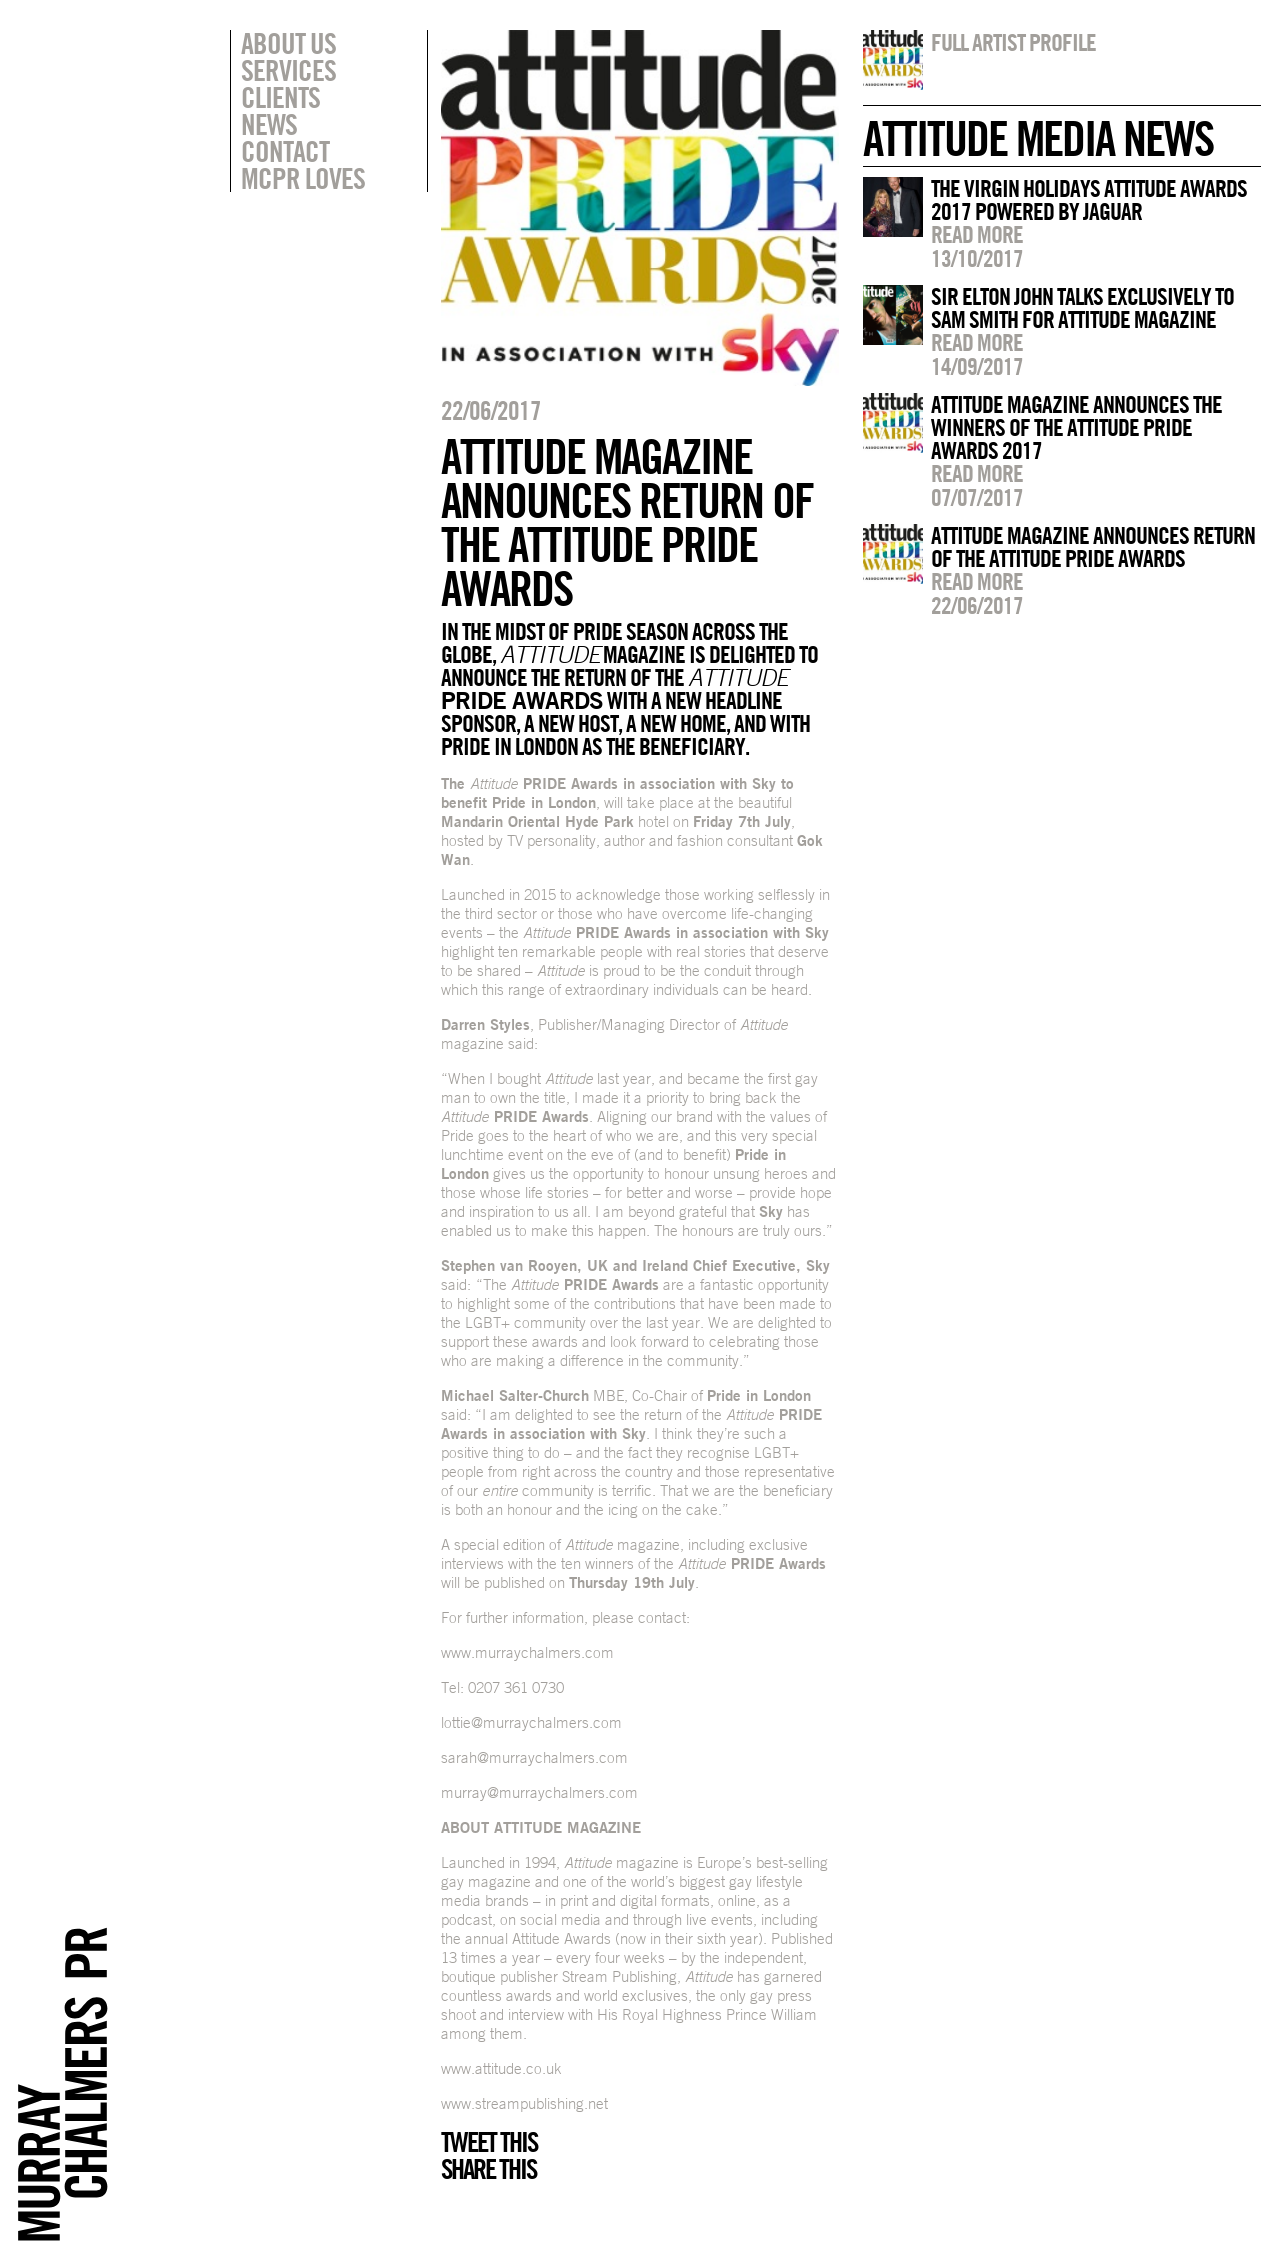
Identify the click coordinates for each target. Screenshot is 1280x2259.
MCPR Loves (303, 178)
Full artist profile (1013, 42)
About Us (288, 43)
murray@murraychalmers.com (539, 1792)
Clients (280, 97)
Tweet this (489, 2142)
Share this (488, 2169)
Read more (977, 234)
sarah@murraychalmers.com (534, 1757)
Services (288, 70)
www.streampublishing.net (524, 2103)
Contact (285, 151)
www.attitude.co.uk (501, 2068)
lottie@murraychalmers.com (531, 1722)
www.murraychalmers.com (527, 1652)
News (269, 124)
